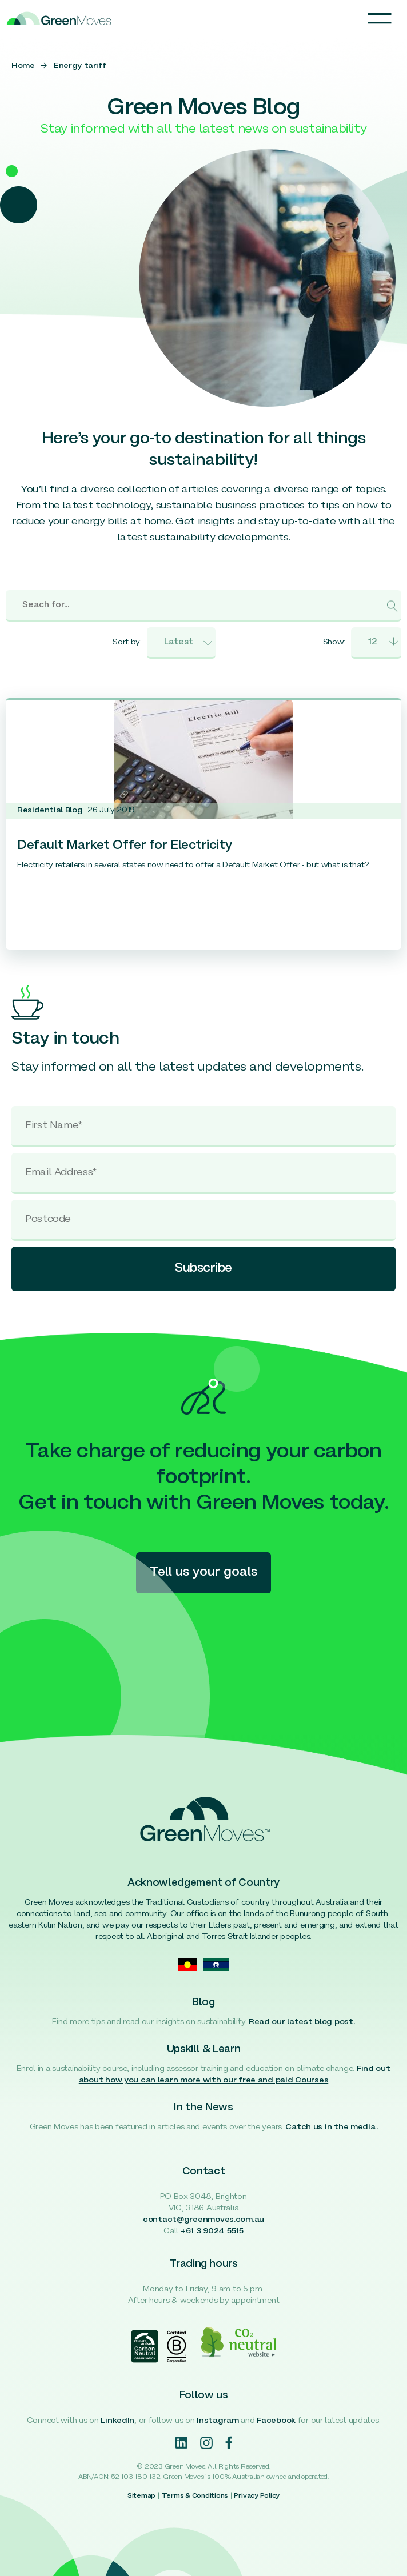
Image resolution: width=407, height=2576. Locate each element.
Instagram (217, 2421)
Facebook (276, 2421)
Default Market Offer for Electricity (124, 845)
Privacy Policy (257, 2496)
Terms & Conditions (195, 2496)
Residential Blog (49, 810)
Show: (334, 642)
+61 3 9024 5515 (212, 2231)
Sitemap (141, 2496)
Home (23, 66)
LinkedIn (117, 2421)
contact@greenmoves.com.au (203, 2220)
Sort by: (127, 642)
